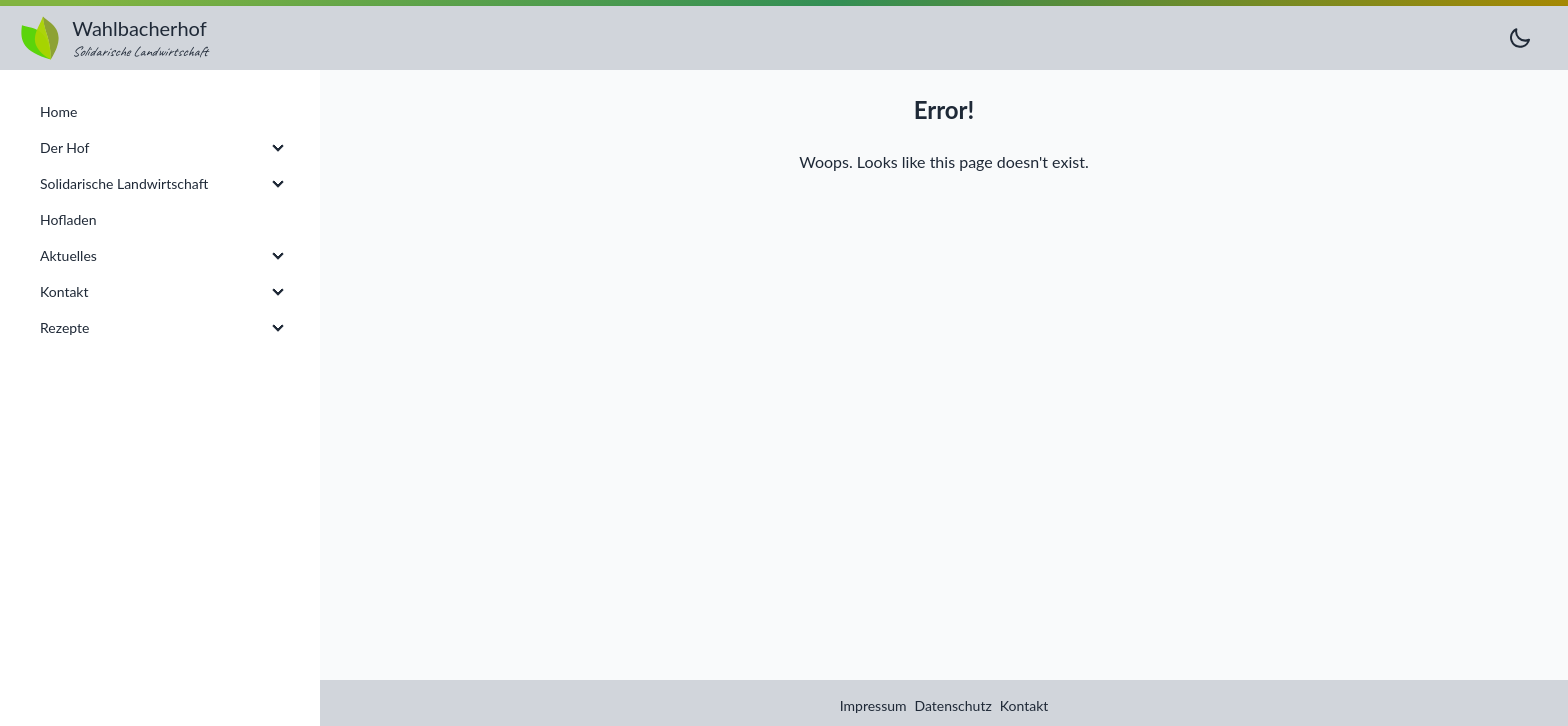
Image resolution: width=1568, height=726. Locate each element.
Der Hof (65, 147)
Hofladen (68, 219)
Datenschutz (953, 705)
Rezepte (64, 327)
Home (58, 111)
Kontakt (1024, 705)
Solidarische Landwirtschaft (124, 183)
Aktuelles (68, 255)
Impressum (873, 705)
